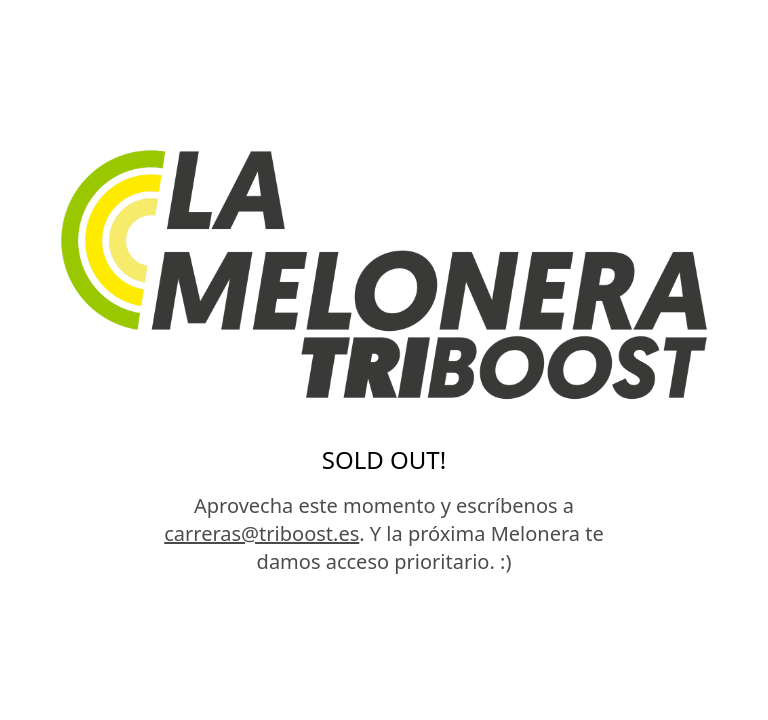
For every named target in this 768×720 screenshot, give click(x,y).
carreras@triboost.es (261, 533)
